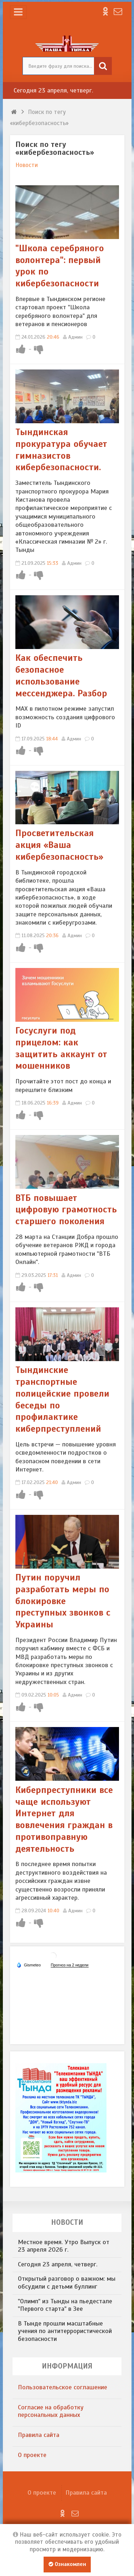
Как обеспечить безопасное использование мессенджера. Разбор (61, 675)
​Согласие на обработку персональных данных (51, 2411)
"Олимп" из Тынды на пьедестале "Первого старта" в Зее (65, 2305)
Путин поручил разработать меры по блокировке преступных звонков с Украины (62, 1601)
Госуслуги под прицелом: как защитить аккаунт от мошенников (61, 1048)
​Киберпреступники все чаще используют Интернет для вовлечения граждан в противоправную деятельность (64, 1819)
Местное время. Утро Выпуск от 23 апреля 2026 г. (63, 2246)
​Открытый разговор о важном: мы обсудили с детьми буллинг (66, 2282)
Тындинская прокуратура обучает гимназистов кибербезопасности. (61, 449)
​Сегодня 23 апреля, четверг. (53, 90)
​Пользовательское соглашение (62, 2387)
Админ (75, 337)
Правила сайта (38, 2435)
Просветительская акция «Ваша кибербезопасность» (59, 844)
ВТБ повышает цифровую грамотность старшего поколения (66, 1209)
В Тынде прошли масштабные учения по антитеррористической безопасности (65, 2331)
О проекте (32, 2455)
